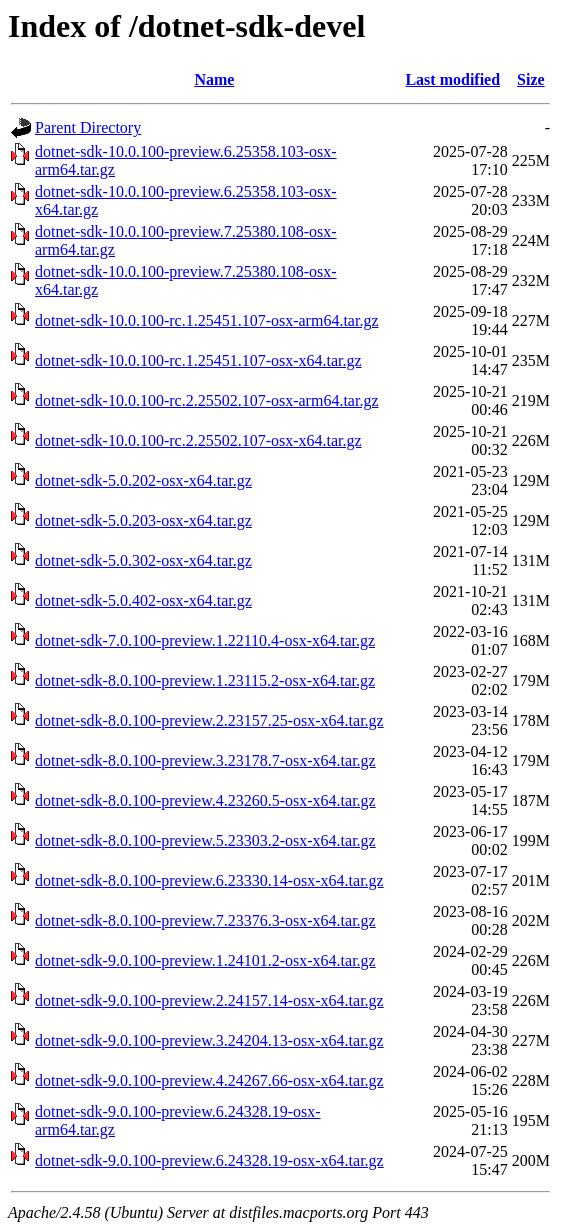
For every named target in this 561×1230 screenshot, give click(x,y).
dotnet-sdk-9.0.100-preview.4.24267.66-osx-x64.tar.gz (209, 1080)
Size (531, 79)
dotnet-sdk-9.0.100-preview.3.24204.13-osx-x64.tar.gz (209, 1040)
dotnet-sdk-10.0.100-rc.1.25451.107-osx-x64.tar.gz (198, 360)
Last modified (452, 79)
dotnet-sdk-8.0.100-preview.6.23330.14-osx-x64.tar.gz (209, 880)
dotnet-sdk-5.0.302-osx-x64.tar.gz (143, 560)
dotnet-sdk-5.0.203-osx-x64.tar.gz (143, 520)
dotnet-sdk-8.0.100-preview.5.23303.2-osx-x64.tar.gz (205, 840)
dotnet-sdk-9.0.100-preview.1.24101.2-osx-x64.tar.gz (205, 960)
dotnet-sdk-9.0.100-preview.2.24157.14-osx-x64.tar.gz (209, 1000)
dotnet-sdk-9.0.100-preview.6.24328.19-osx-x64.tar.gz (209, 1160)
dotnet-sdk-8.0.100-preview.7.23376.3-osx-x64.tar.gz (205, 920)
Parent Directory (88, 127)
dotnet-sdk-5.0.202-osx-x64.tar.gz (143, 480)
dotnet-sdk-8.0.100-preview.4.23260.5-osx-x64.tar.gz (205, 800)
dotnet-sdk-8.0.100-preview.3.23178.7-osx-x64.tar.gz (205, 760)
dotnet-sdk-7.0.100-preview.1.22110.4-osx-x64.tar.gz (205, 640)
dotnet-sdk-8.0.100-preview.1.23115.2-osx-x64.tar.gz (205, 680)
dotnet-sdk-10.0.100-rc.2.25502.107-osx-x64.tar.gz (198, 440)
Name (214, 79)
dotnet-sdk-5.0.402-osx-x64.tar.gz (143, 600)
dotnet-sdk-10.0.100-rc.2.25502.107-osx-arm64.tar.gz (206, 400)
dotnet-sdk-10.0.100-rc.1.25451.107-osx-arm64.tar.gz (206, 320)
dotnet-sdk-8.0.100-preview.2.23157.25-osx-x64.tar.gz (209, 720)
